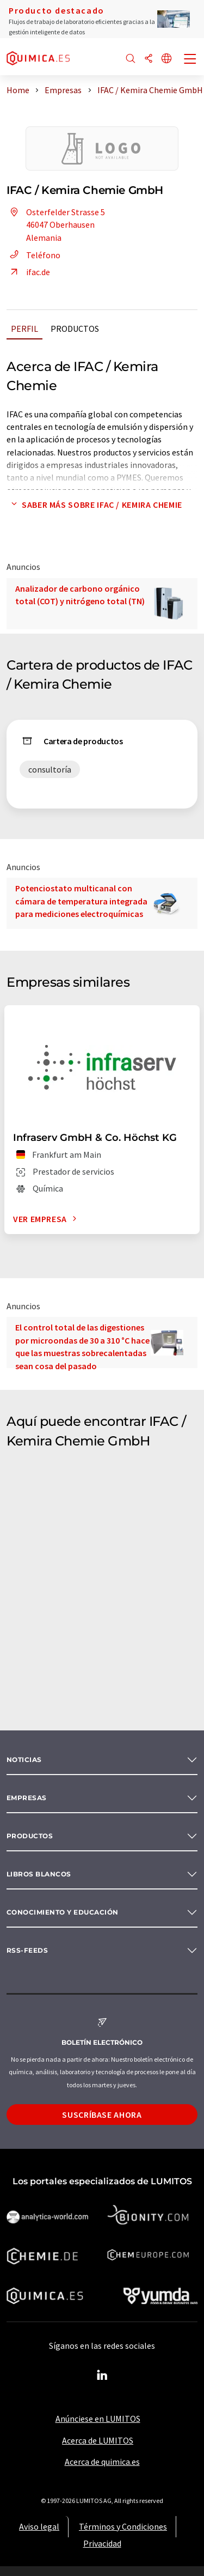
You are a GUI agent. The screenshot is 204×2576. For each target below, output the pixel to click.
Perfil (24, 328)
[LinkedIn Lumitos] (102, 2375)
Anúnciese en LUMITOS (97, 2418)
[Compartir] (148, 59)
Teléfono (33, 255)
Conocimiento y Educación (63, 1912)
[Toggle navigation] (190, 60)
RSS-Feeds (27, 1950)
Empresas (27, 1798)
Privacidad (102, 2543)
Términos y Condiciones (123, 2526)
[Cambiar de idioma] (166, 59)
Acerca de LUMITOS (97, 2440)
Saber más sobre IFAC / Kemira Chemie (94, 504)
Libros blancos (39, 1874)
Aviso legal (39, 2526)
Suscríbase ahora (101, 2114)
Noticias (24, 1759)
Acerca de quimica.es (102, 2461)
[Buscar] (130, 59)
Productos (75, 328)
